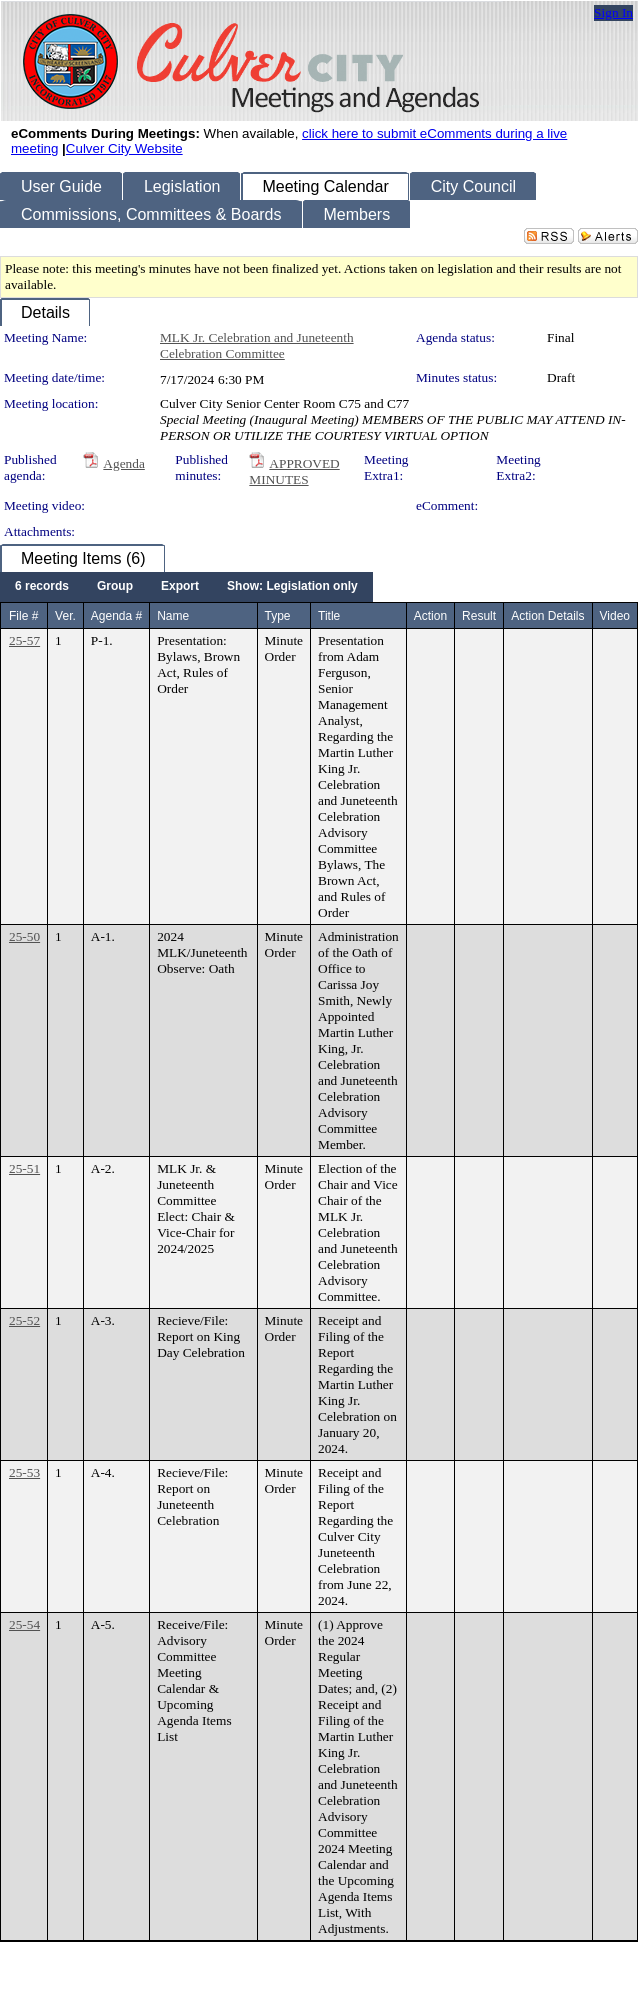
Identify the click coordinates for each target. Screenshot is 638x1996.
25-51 (24, 1168)
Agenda (123, 463)
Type (278, 616)
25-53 (24, 1472)
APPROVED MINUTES (294, 471)
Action (430, 616)
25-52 (24, 1320)
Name (173, 616)
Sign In (613, 12)
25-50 (24, 936)
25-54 (24, 1624)
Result (479, 616)
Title (329, 616)
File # (23, 616)
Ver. (65, 616)
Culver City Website (124, 148)
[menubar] (186, 587)
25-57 (24, 640)
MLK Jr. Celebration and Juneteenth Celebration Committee (257, 345)
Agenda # (116, 616)
